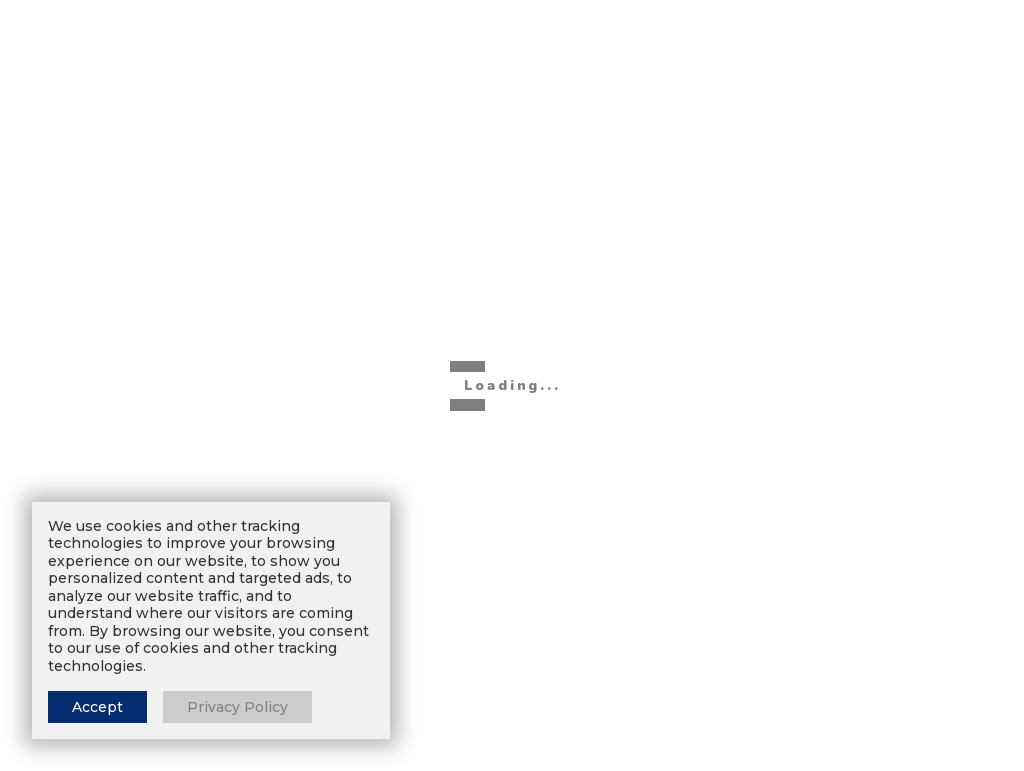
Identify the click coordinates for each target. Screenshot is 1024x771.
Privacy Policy (237, 707)
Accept (97, 707)
